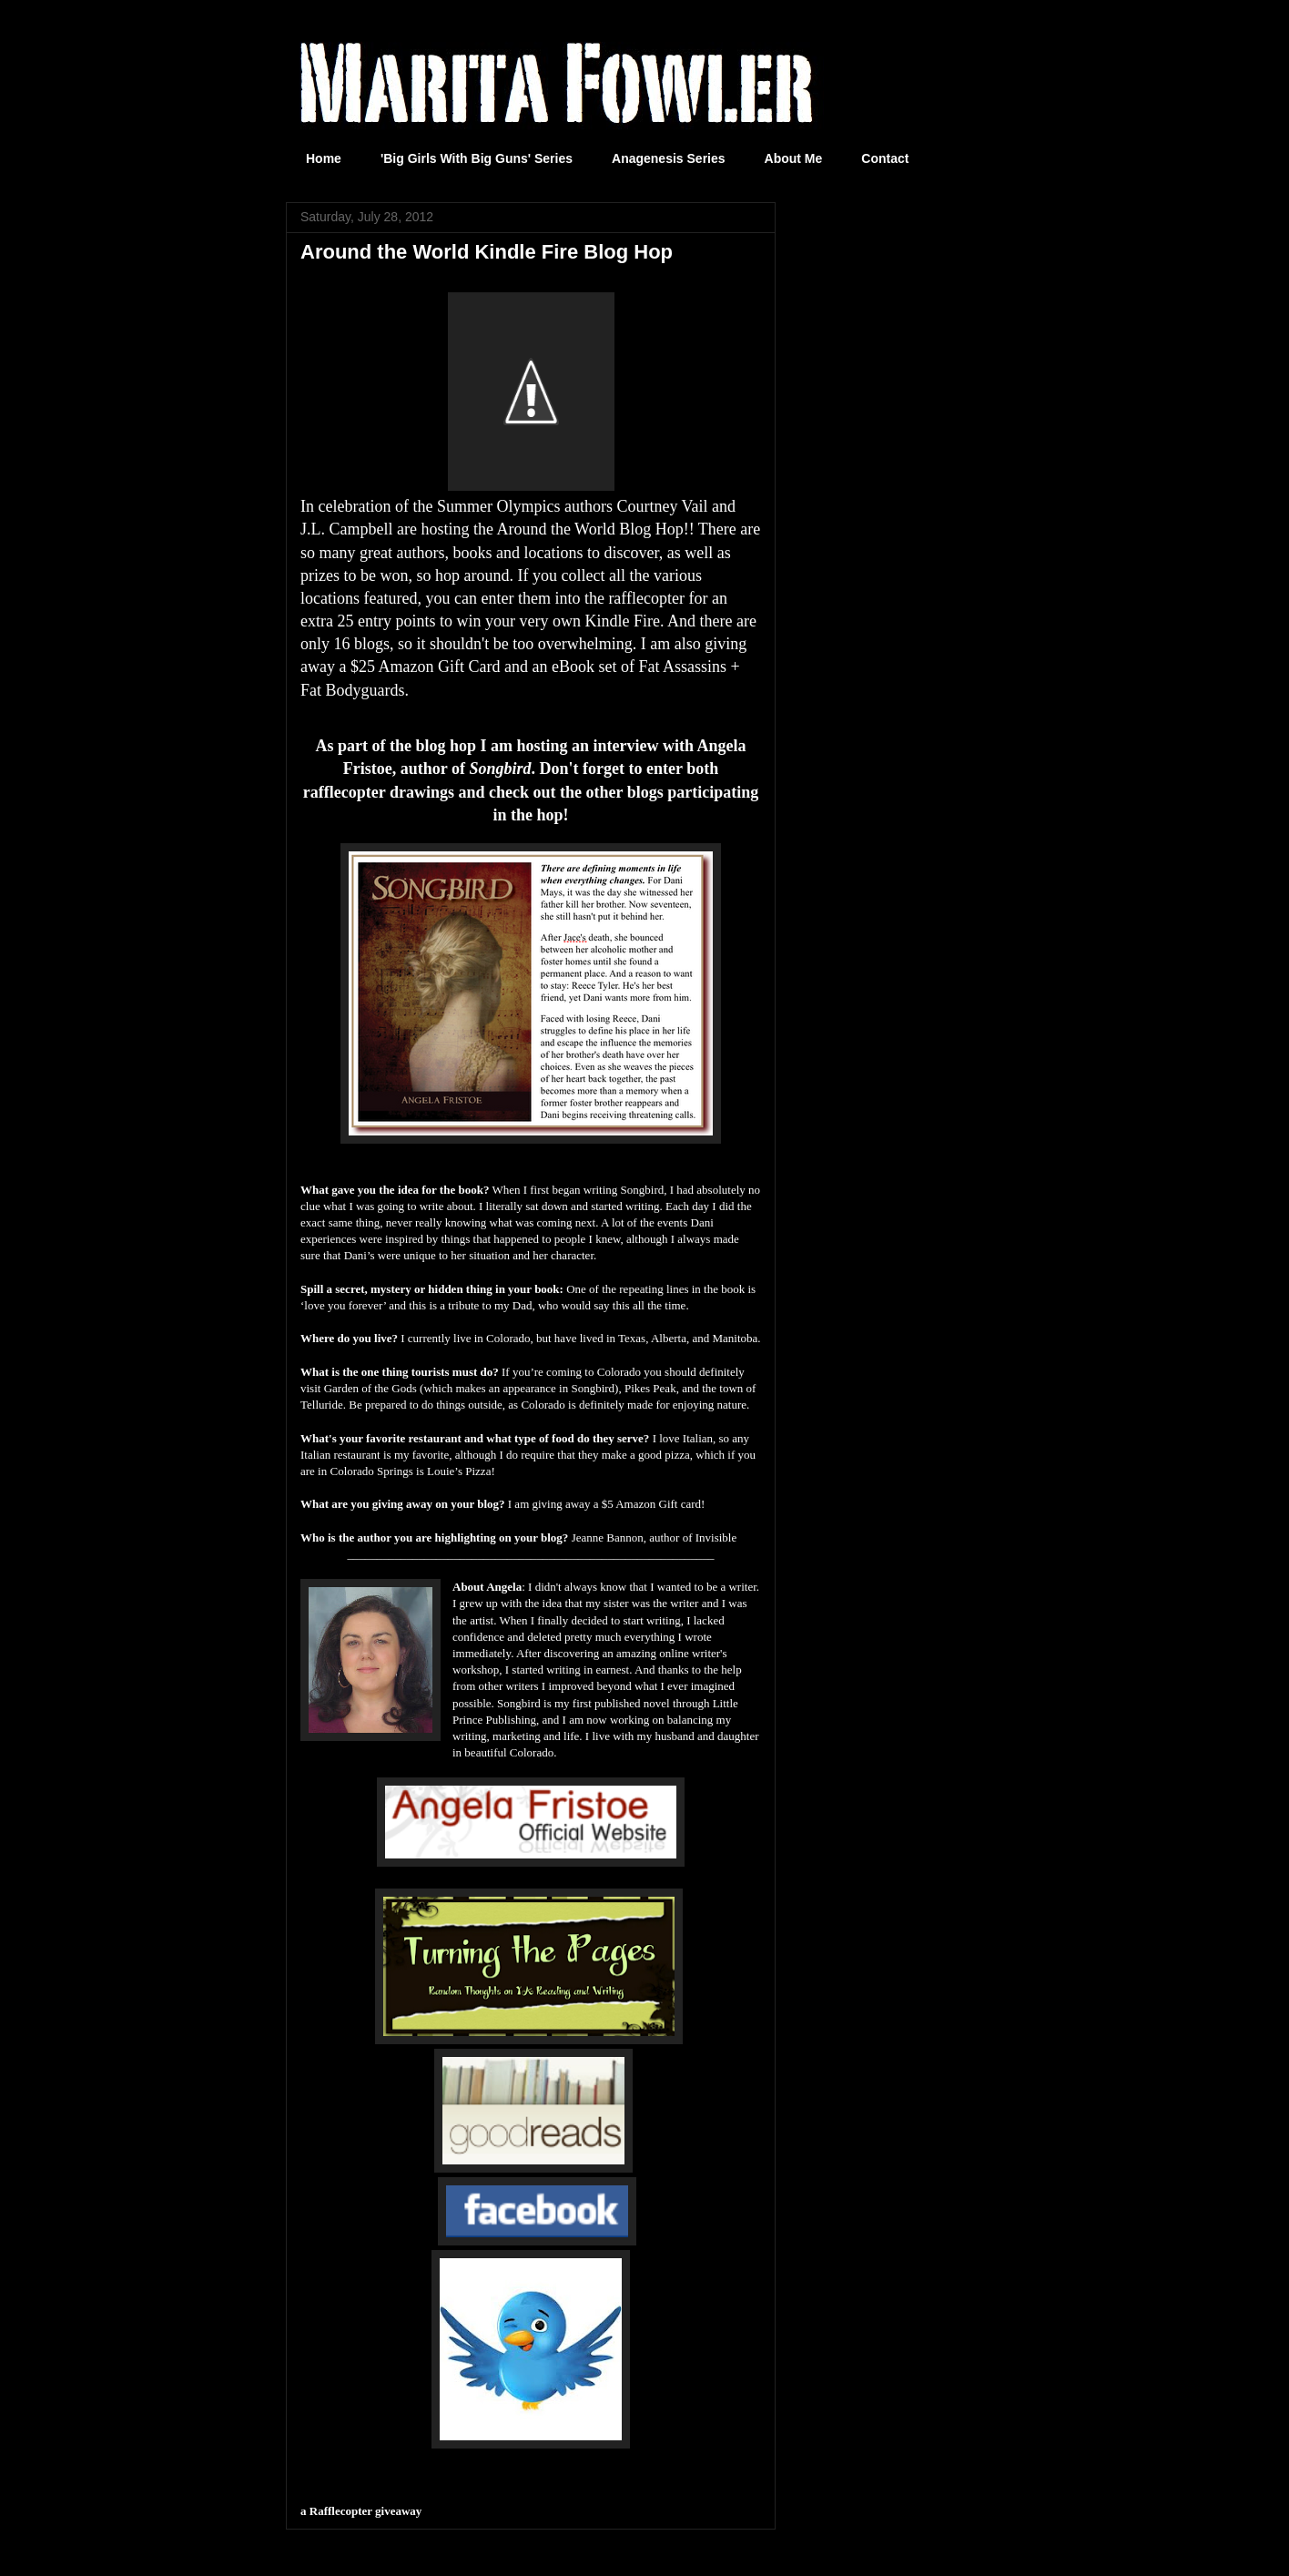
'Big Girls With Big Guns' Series (477, 158)
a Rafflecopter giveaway (360, 2511)
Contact (884, 158)
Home (323, 158)
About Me (794, 158)
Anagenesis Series (669, 158)
